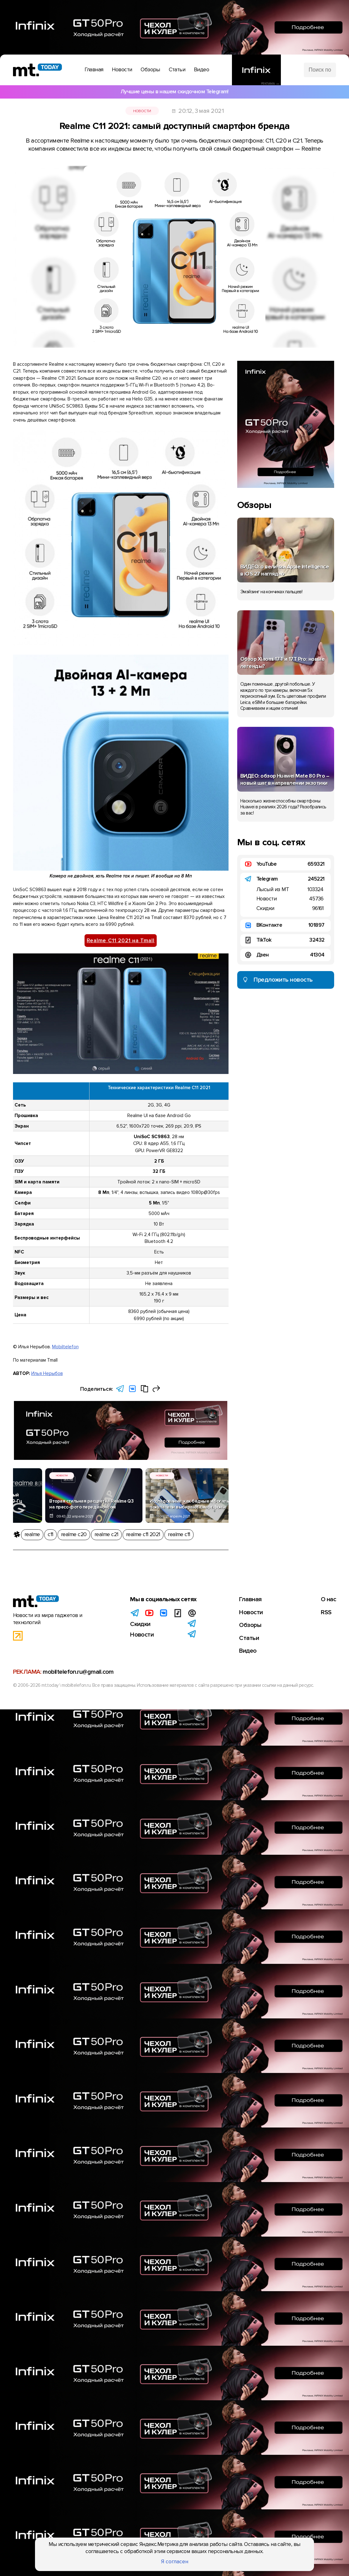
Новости (142, 110)
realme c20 (74, 1534)
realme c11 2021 (143, 1534)
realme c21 (106, 1534)
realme (32, 1534)
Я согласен (174, 2561)
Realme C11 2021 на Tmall (121, 940)
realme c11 (179, 1534)
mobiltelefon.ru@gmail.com (78, 1673)
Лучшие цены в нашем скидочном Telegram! (174, 91)
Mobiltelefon (65, 1347)
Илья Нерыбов (47, 1373)
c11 (50, 1534)
